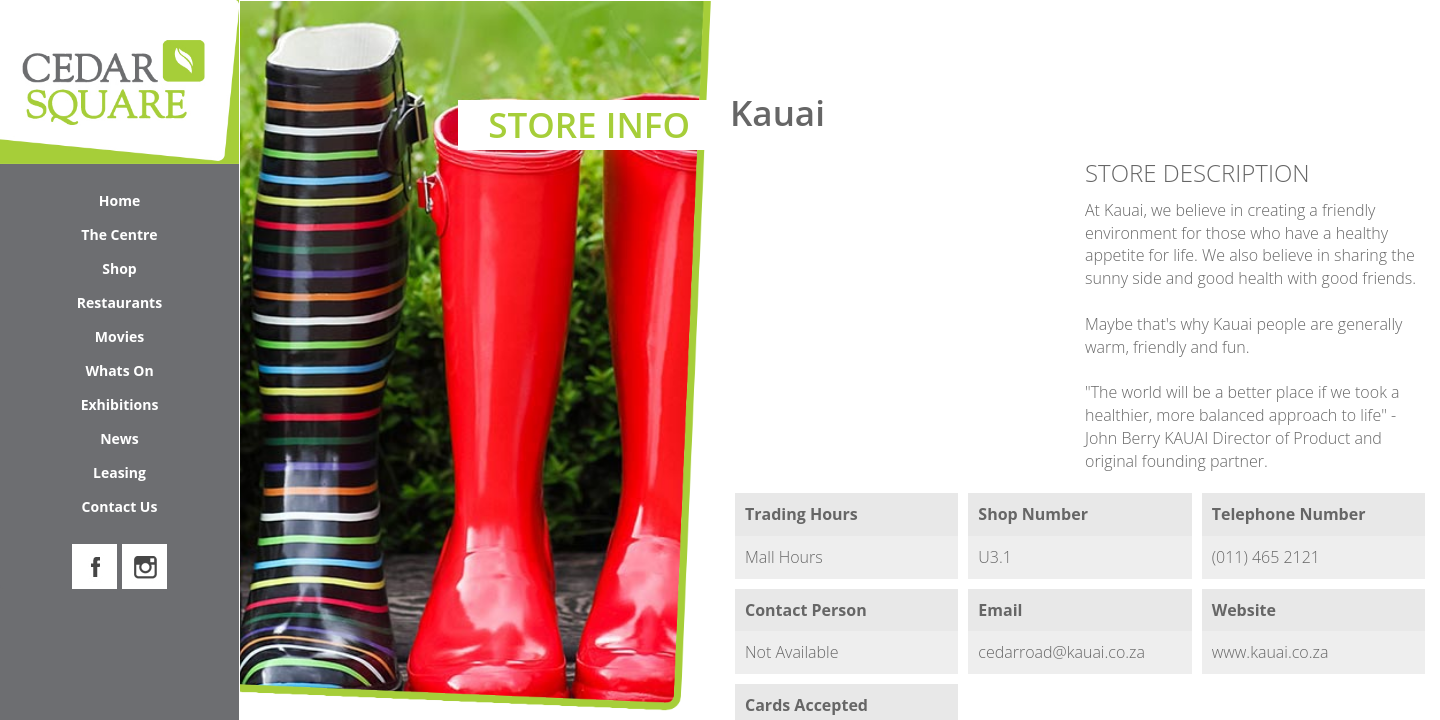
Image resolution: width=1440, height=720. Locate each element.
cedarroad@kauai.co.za (1061, 652)
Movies (119, 336)
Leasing (119, 472)
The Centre (155, 238)
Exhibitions (120, 404)
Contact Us (120, 506)
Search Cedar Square (1320, 40)
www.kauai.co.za (1270, 652)
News (119, 438)
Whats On (157, 374)
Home (119, 200)
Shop (165, 272)
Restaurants (119, 302)
